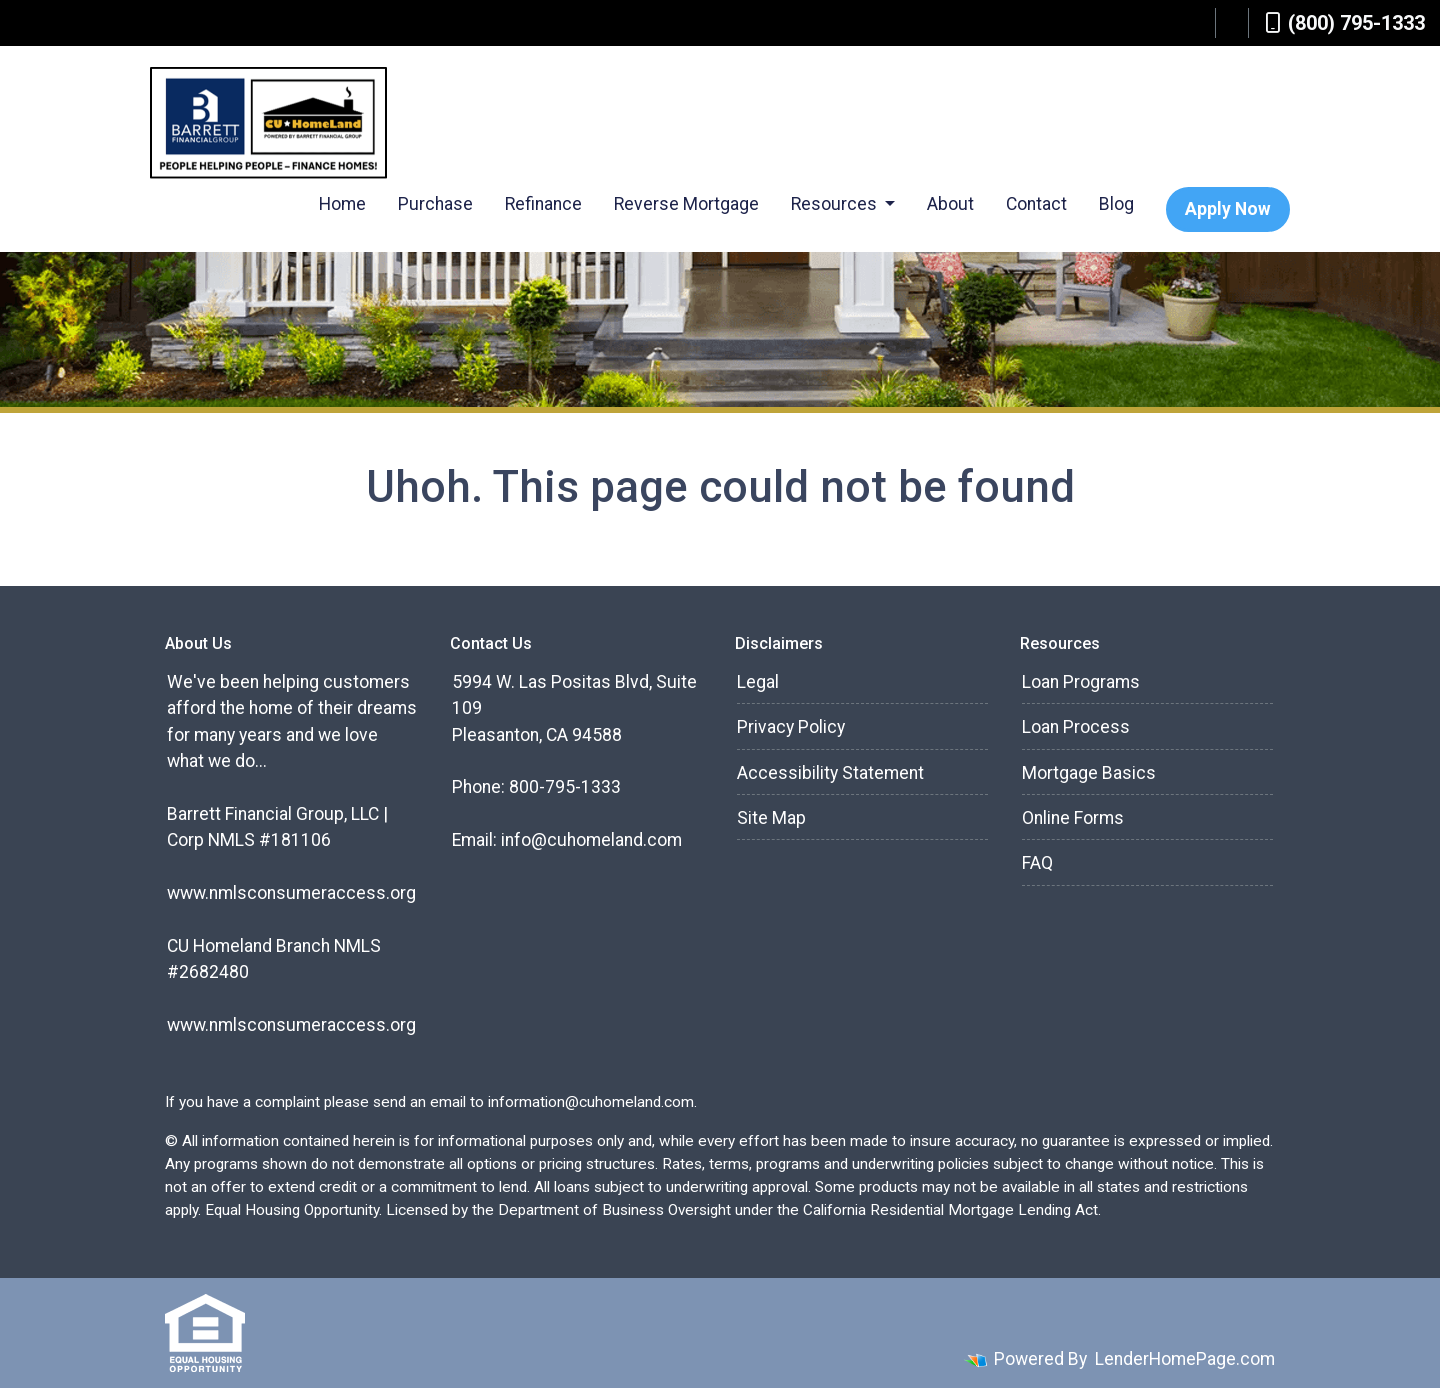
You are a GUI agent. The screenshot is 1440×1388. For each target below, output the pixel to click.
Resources (836, 204)
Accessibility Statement (830, 773)
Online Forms (1073, 818)
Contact (1036, 204)
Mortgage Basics (1089, 773)
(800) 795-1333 (1345, 23)
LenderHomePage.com (1185, 1359)
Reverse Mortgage (686, 204)
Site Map (771, 818)
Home (342, 204)
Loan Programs (1081, 682)
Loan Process (1076, 727)
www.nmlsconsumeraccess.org (291, 893)
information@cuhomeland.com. (592, 1102)
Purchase (435, 204)
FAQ (1037, 863)
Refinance (543, 204)
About (950, 204)
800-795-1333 (565, 787)
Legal (758, 682)
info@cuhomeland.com (591, 840)
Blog (1116, 204)
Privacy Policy (791, 727)
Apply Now (1228, 209)
